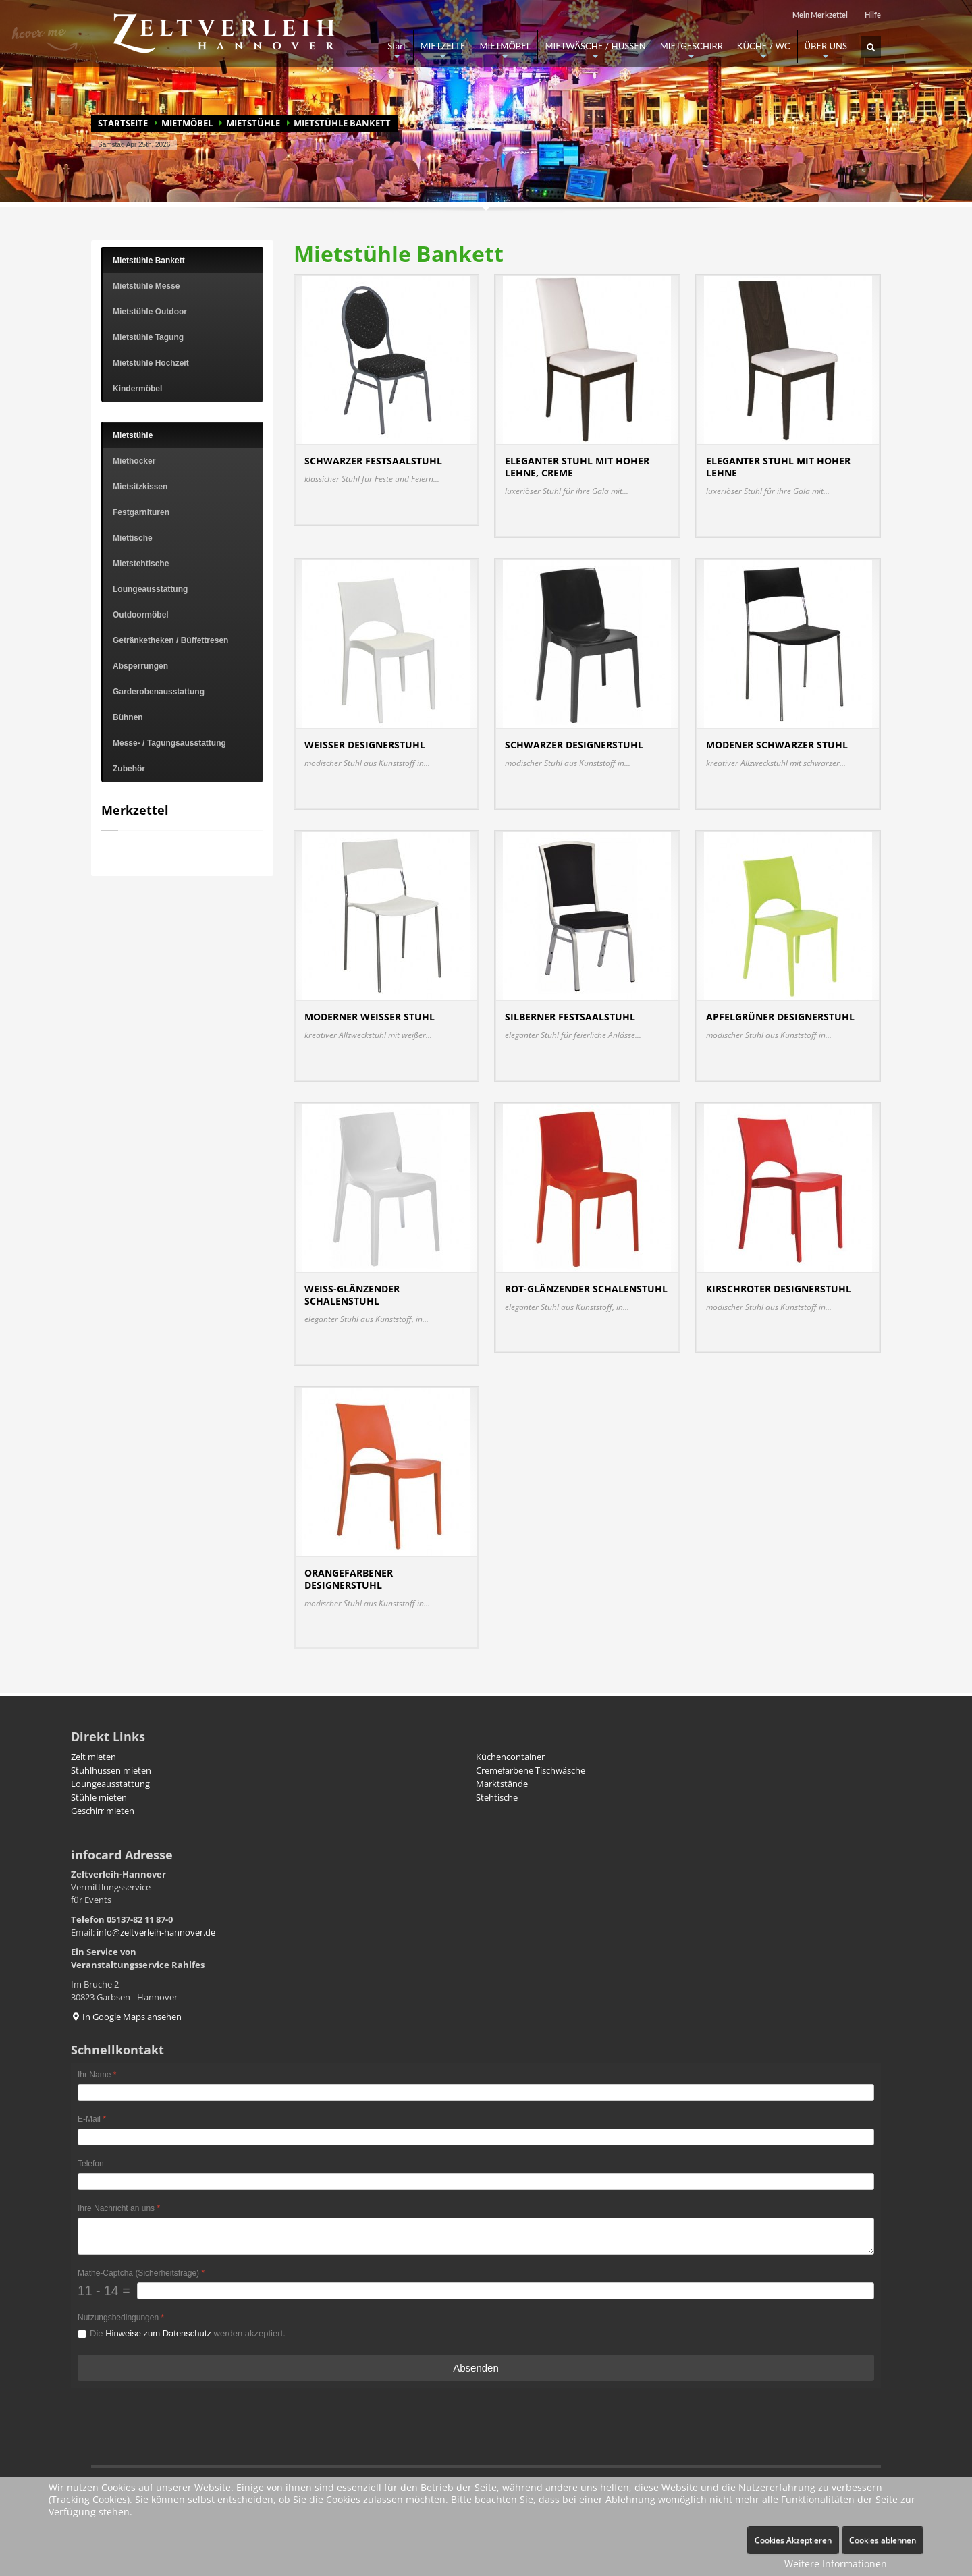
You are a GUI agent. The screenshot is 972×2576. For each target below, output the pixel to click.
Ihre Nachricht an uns (119, 2208)
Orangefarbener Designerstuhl (348, 1578)
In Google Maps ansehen (126, 2016)
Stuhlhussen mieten (111, 1770)
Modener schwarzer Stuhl (777, 744)
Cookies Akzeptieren (793, 2540)
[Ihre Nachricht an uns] (476, 2236)
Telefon (91, 2163)
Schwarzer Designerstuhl (574, 744)
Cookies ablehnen (882, 2540)
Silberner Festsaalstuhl (570, 1016)
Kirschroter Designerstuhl (778, 1288)
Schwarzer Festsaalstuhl (373, 460)
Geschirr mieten (102, 1811)
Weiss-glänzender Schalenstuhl (352, 1294)
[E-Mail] (476, 2137)
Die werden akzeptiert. (188, 2333)
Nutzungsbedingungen (121, 2317)
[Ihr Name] (476, 2092)
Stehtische (497, 1797)
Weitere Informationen (835, 2563)
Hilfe (873, 14)
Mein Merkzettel (820, 14)
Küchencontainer (510, 1757)
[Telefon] (476, 2181)
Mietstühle (253, 123)
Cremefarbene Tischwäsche (530, 1770)
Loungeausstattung (110, 1784)
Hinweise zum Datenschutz (158, 2333)
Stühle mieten (99, 1797)
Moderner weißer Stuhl (369, 1016)
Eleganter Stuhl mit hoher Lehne (778, 466)
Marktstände (502, 1784)
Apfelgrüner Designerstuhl (780, 1016)
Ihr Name (97, 2074)
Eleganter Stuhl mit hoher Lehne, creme (577, 466)
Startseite (123, 123)
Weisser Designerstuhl (364, 744)
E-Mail (92, 2119)
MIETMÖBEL (187, 123)
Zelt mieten (93, 1757)
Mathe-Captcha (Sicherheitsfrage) (141, 2273)
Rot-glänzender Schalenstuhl (586, 1288)
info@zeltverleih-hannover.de (156, 1932)
